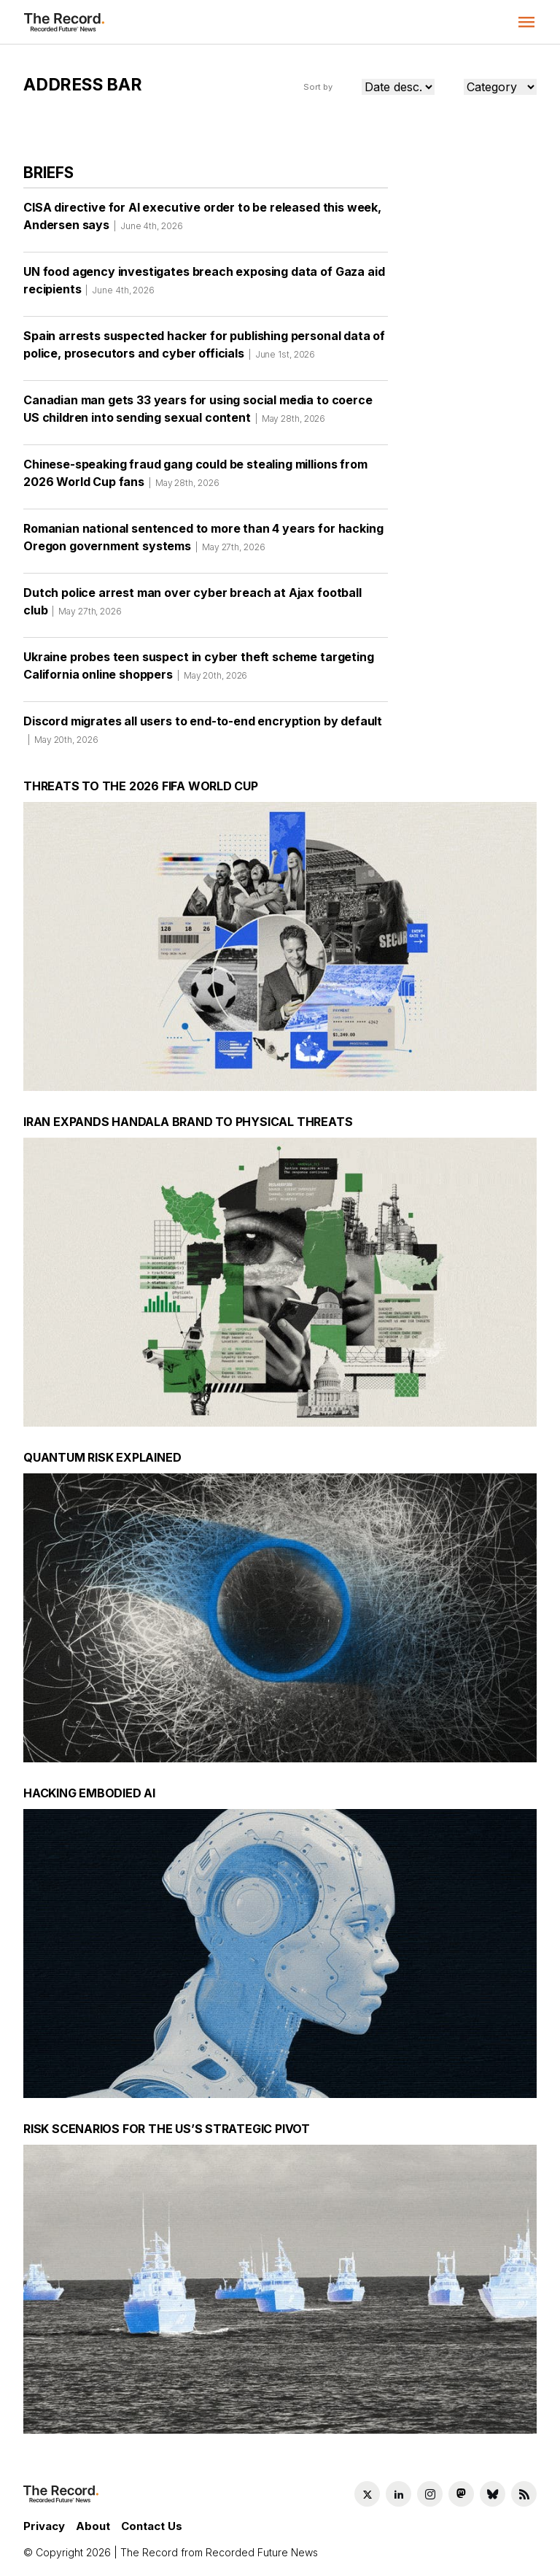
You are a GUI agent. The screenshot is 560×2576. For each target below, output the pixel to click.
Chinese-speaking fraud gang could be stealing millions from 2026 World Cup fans (195, 478)
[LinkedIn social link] (398, 2494)
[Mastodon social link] (461, 2494)
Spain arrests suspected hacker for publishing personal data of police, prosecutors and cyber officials (204, 349)
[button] (526, 22)
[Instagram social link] (430, 2494)
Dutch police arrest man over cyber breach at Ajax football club (192, 606)
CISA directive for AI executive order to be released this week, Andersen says (202, 221)
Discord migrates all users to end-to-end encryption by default (202, 735)
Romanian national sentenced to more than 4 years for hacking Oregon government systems (203, 542)
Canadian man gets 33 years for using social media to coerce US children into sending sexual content (198, 414)
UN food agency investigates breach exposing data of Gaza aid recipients (203, 285)
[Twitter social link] (367, 2494)
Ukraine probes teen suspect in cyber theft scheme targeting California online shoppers (198, 670)
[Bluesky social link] (492, 2494)
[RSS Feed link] (524, 2494)
